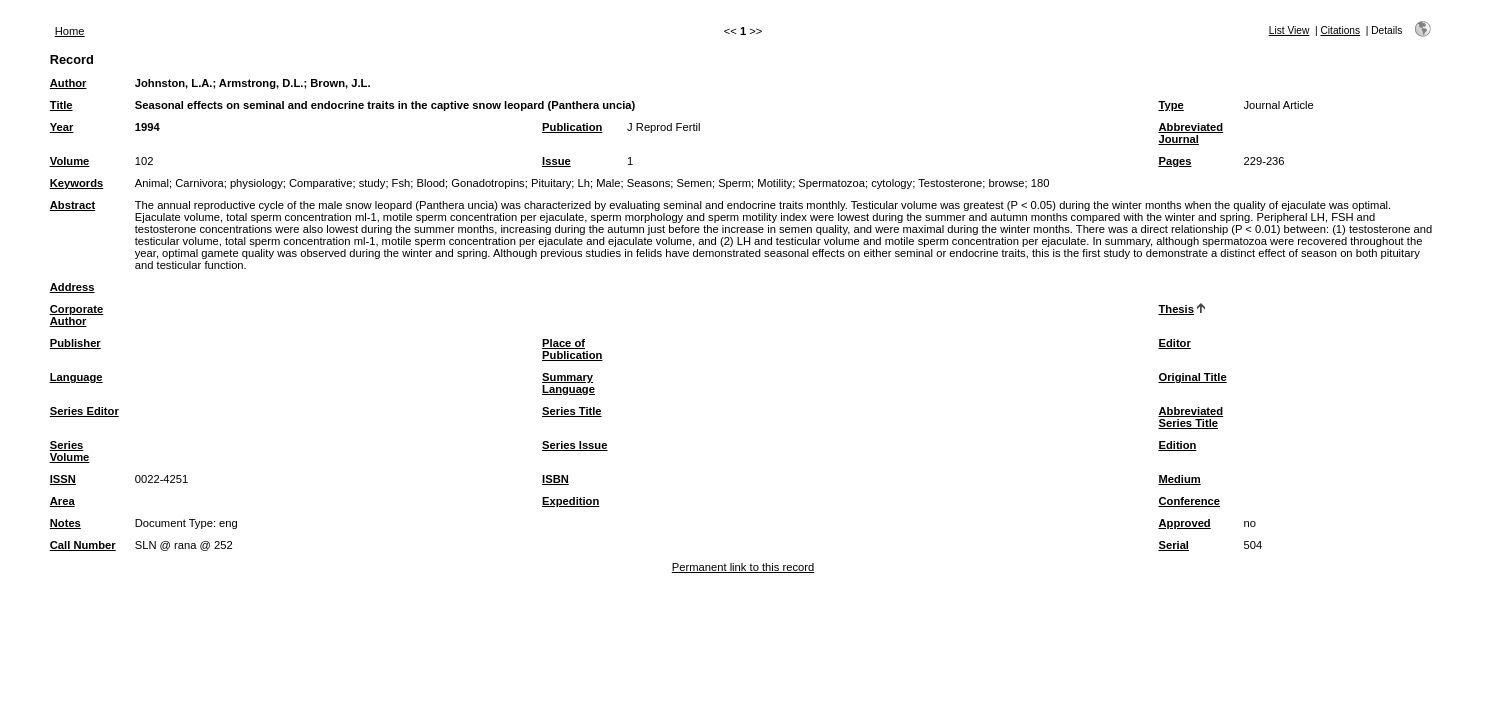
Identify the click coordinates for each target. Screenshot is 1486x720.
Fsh (401, 183)
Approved (1184, 523)
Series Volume (70, 451)
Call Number (83, 545)
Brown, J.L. (340, 83)
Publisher (75, 343)
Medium (1179, 479)
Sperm (734, 183)
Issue (556, 161)
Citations (1340, 30)
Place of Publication (572, 349)
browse (1006, 183)
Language (76, 377)
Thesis (1175, 309)
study (372, 183)
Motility (774, 183)
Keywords (76, 183)
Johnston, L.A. (174, 83)
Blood (430, 183)
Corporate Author (76, 315)
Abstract (72, 205)
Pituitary (551, 183)
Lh (584, 183)
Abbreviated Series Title (1190, 417)
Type (1170, 105)
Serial (1173, 545)
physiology (256, 183)
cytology (891, 183)
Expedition (570, 501)
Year (62, 127)
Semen (693, 183)
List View (1289, 30)
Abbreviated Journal (1190, 133)
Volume (70, 161)
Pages (1174, 161)
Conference (1189, 501)
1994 (147, 127)
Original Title (1192, 377)
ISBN (555, 479)
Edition (1177, 445)
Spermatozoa (831, 183)
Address (72, 287)
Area (62, 501)
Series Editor (84, 411)
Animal (152, 183)
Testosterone (950, 183)
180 (1040, 183)
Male (608, 183)
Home (70, 31)
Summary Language (568, 383)
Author (68, 83)
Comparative (320, 183)
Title (61, 105)
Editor (1174, 343)
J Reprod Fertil (663, 127)
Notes (65, 523)
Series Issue (574, 445)
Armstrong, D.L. (261, 83)
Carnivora (199, 183)
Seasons (649, 183)
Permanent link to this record (743, 567)
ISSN (63, 479)
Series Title (572, 411)
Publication (572, 127)
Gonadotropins (487, 183)
